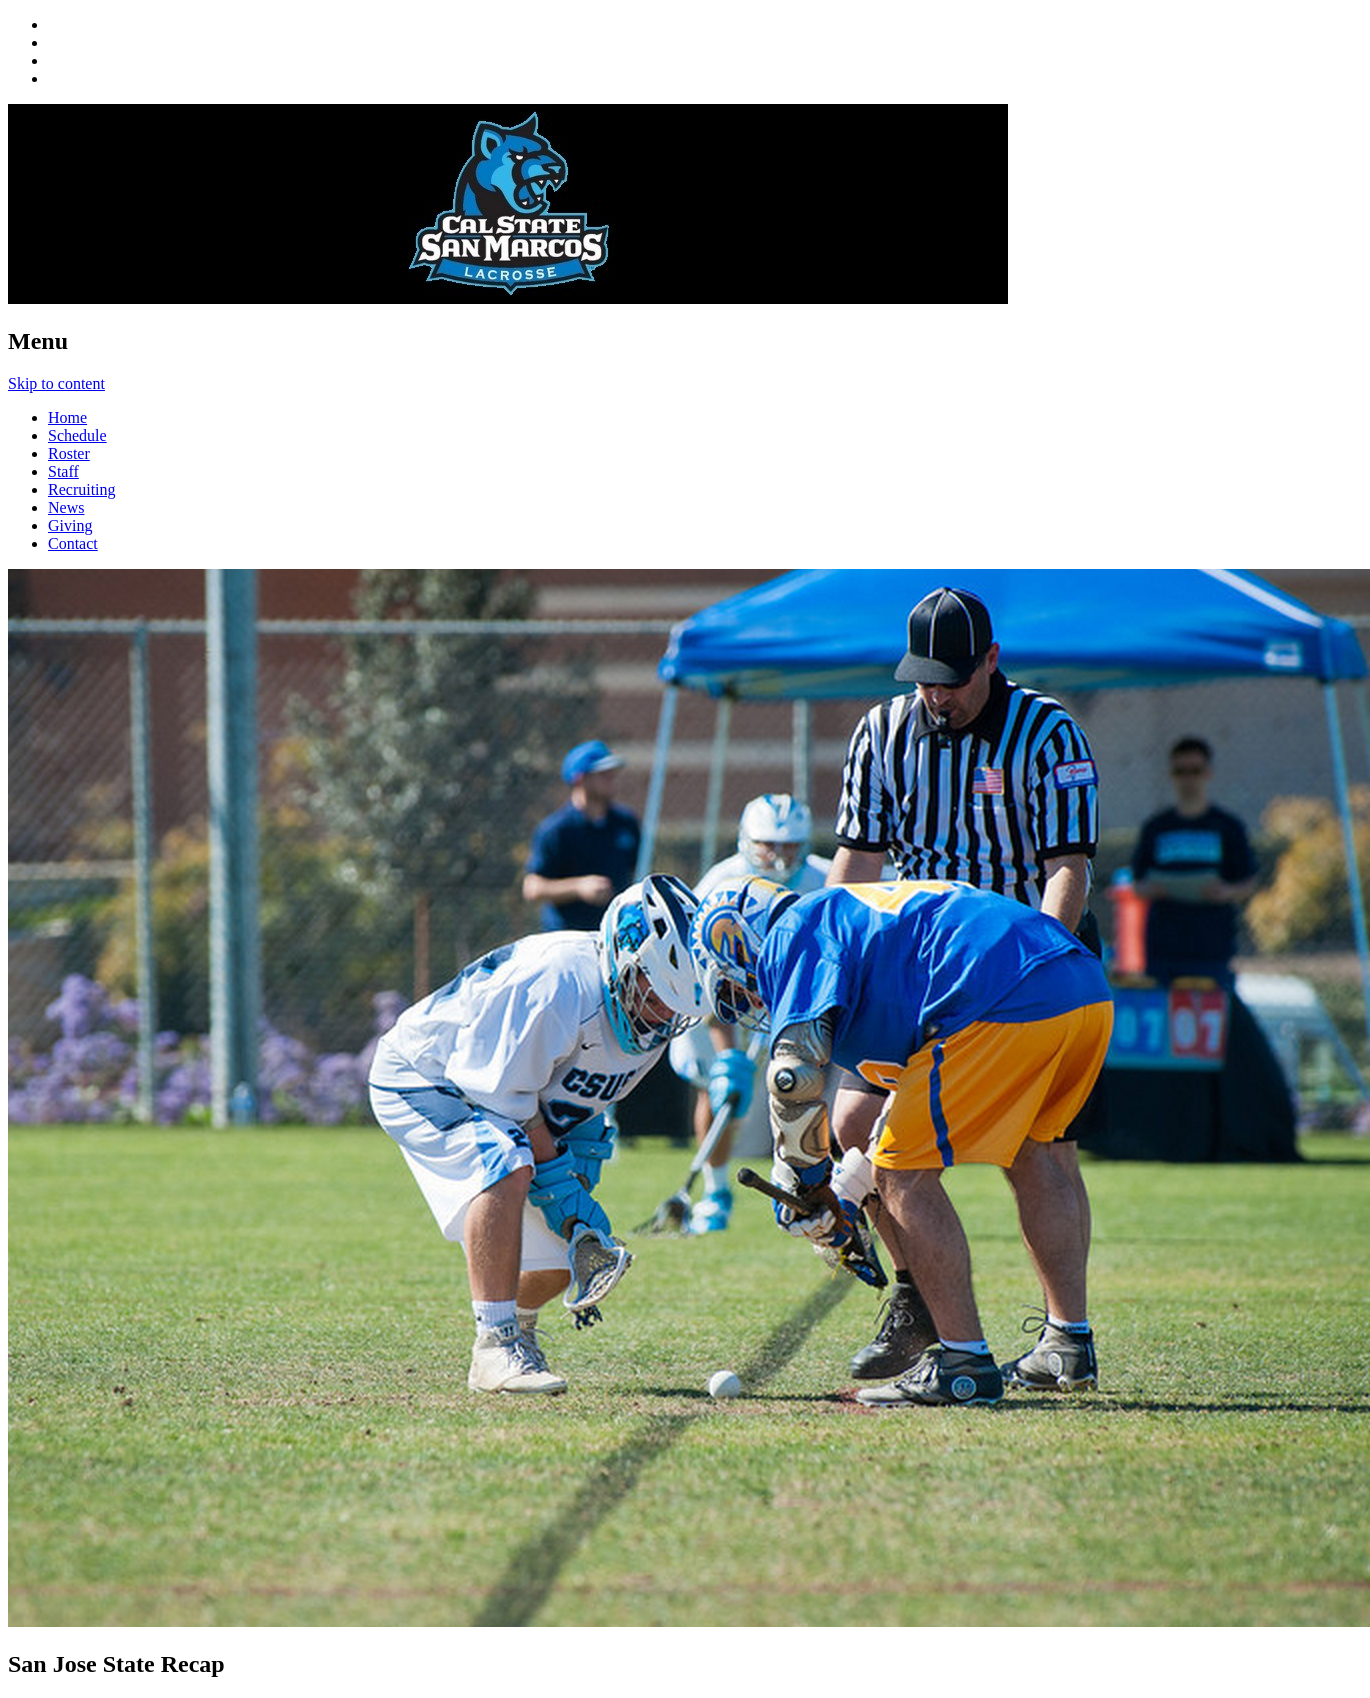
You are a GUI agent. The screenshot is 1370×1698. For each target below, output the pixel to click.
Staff (63, 471)
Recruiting (82, 489)
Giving (70, 525)
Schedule (77, 435)
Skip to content (56, 383)
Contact (73, 543)
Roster (69, 453)
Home (67, 417)
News (66, 507)
